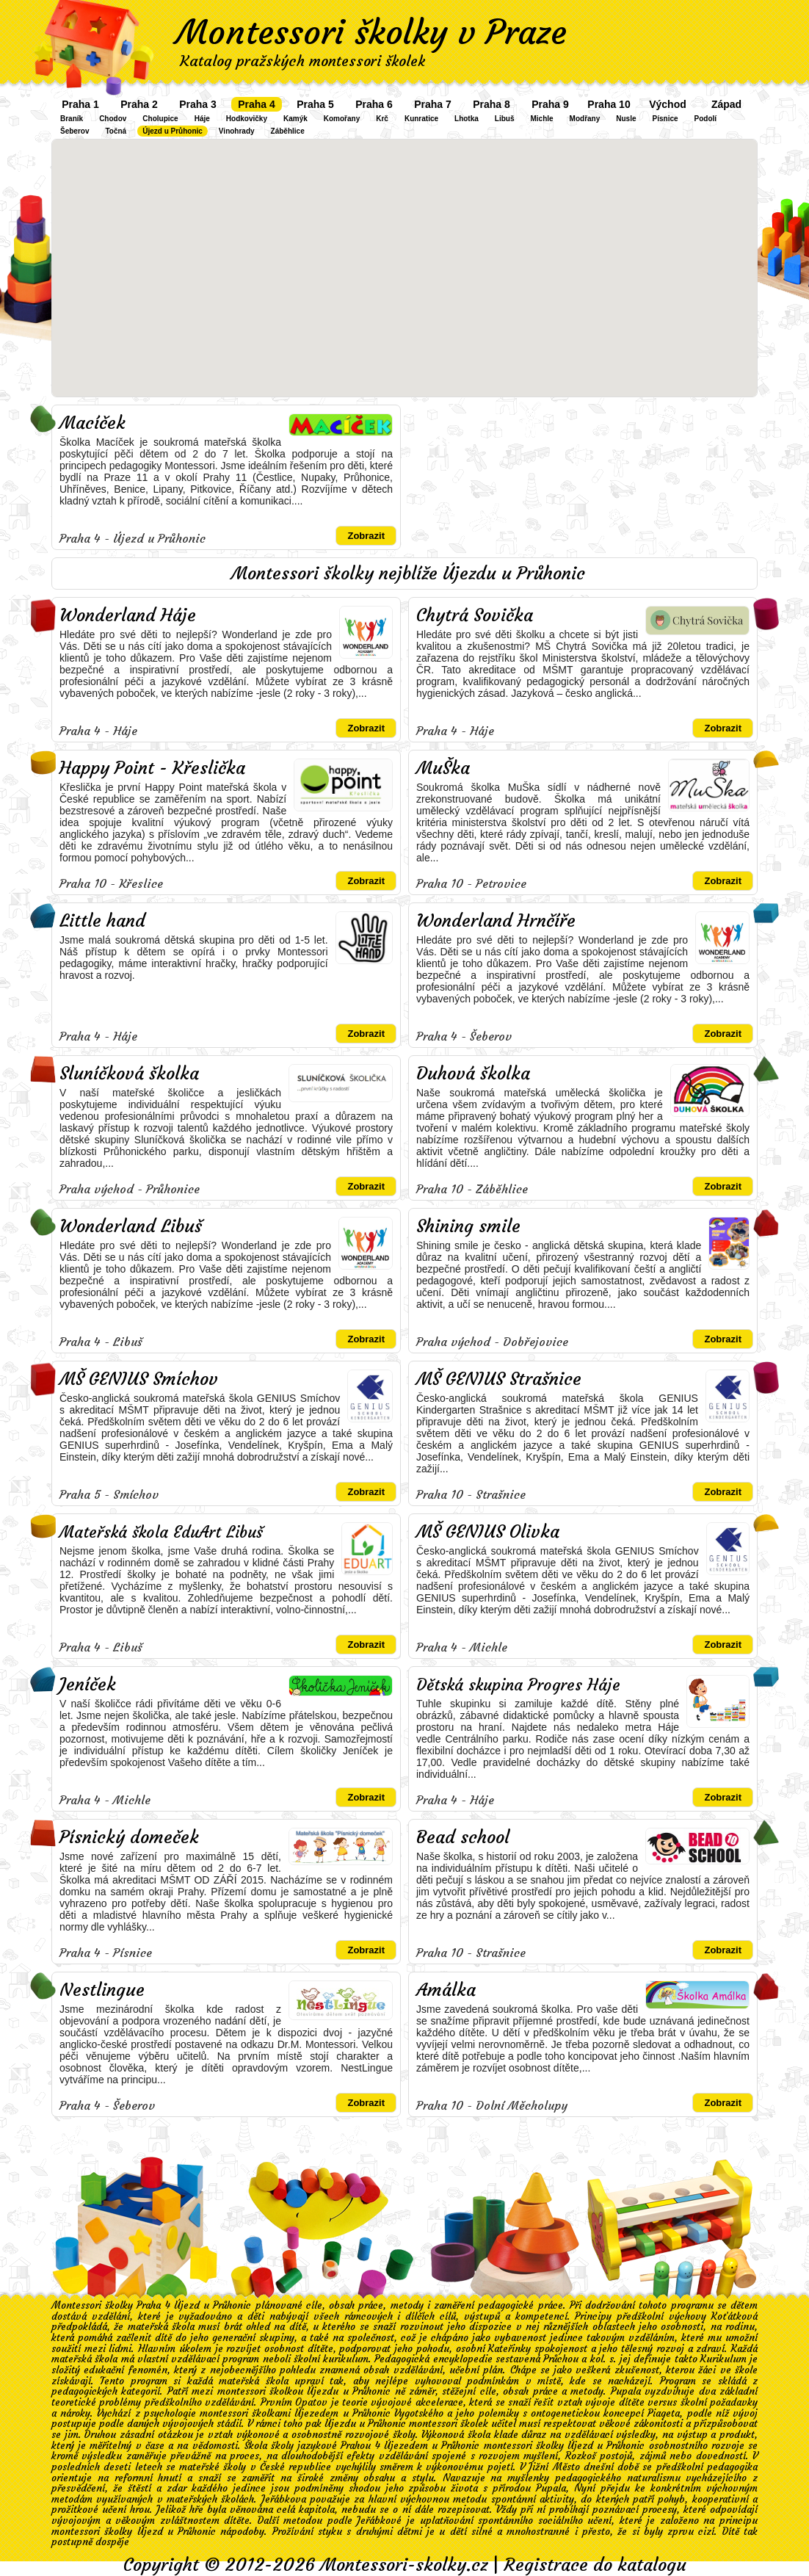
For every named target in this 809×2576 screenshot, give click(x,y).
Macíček (92, 423)
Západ (726, 104)
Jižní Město (554, 2467)
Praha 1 (80, 104)
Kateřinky (509, 2348)
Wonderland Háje (127, 615)
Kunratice (421, 119)
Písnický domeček (129, 1837)
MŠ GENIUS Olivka (487, 1532)
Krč (382, 119)
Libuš (505, 119)
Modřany (585, 119)
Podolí (705, 119)
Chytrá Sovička (474, 615)
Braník (71, 119)
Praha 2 (139, 104)
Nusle (626, 119)
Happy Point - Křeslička (152, 768)
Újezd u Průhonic (172, 131)
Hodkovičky (246, 119)
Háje (202, 119)
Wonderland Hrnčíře (496, 921)
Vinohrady (237, 131)
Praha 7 (432, 104)
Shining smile (468, 1226)
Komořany (342, 119)
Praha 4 (256, 104)
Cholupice (160, 119)
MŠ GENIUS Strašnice (498, 1379)
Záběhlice (288, 131)
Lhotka (466, 119)
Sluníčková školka (129, 1074)
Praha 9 (550, 104)
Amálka (446, 1990)
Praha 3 (198, 104)
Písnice (665, 119)
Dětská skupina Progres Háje (518, 1685)
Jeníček (87, 1685)
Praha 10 (608, 104)
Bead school (462, 1837)
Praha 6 (374, 104)
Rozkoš (580, 2456)
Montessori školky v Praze (371, 32)
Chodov (112, 119)
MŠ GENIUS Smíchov (138, 1379)
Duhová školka (473, 1074)
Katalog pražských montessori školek (302, 60)
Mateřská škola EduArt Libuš (161, 1532)
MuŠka (443, 768)
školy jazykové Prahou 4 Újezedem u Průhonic (375, 2445)
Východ (667, 104)
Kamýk (295, 119)
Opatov (311, 2402)
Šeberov (74, 131)
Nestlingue (102, 1990)
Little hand (102, 921)
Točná (115, 131)
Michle (541, 119)
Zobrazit (366, 535)
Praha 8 (491, 104)
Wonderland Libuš (130, 1226)
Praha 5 (315, 104)
